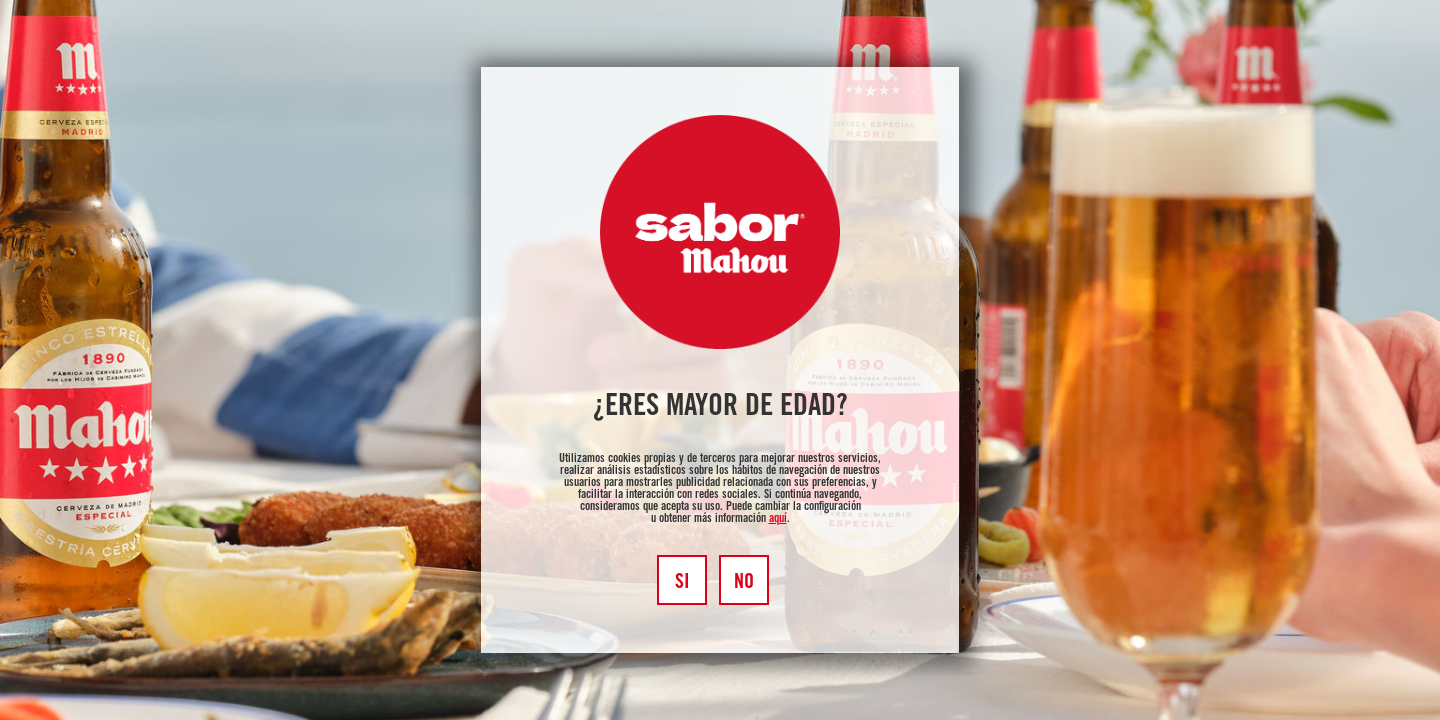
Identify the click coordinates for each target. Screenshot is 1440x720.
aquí (778, 519)
